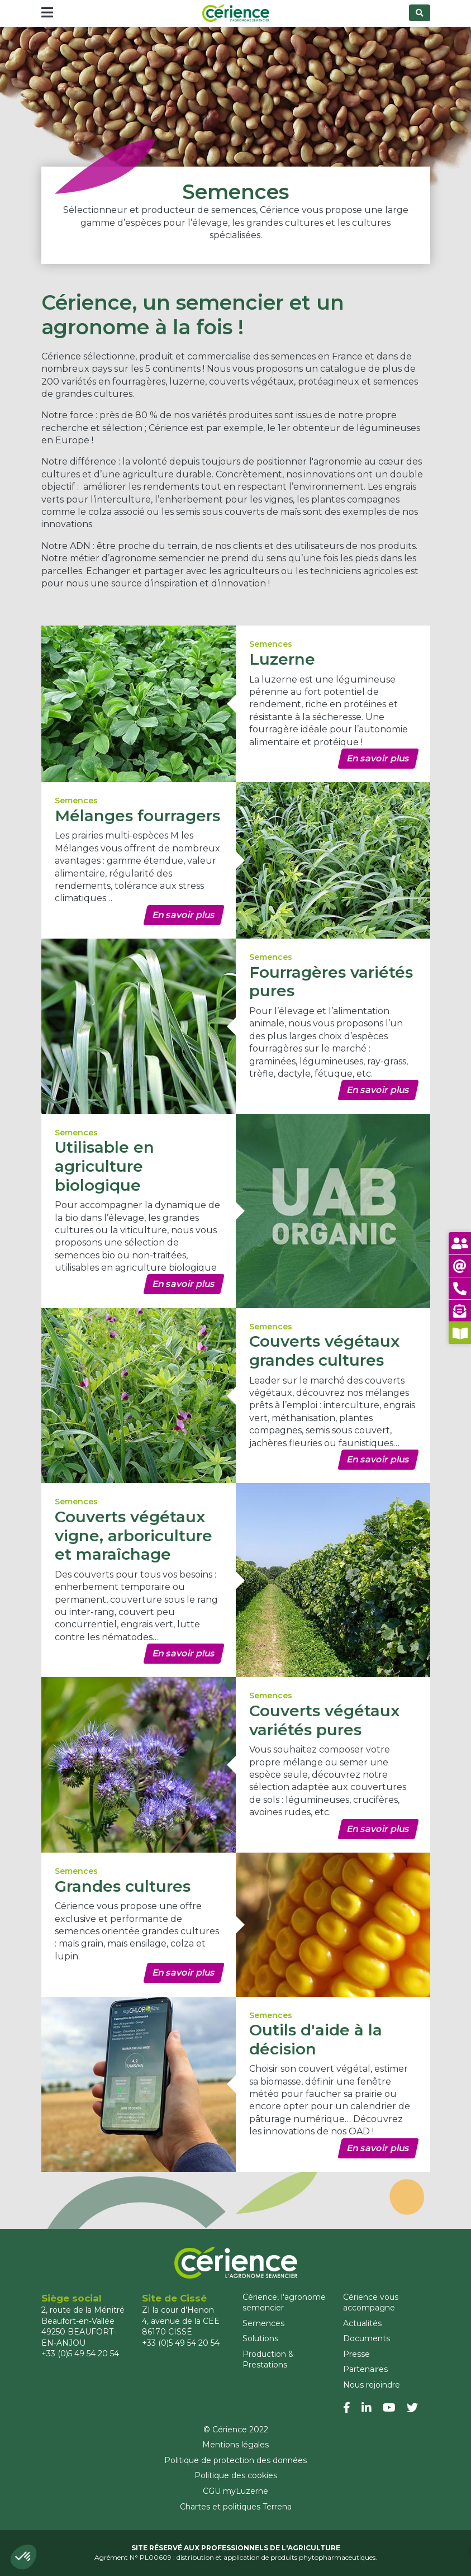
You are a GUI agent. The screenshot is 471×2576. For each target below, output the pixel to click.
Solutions (260, 2338)
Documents (366, 2338)
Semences (263, 2323)
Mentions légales (235, 2445)
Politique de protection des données (235, 2460)
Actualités (362, 2323)
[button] (23, 2557)
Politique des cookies (235, 2475)
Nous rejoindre (371, 2385)
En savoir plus (378, 758)
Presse (356, 2354)
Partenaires (365, 2369)
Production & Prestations (268, 2359)
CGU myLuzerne (235, 2491)
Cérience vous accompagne (370, 2302)
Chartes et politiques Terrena (236, 2507)
